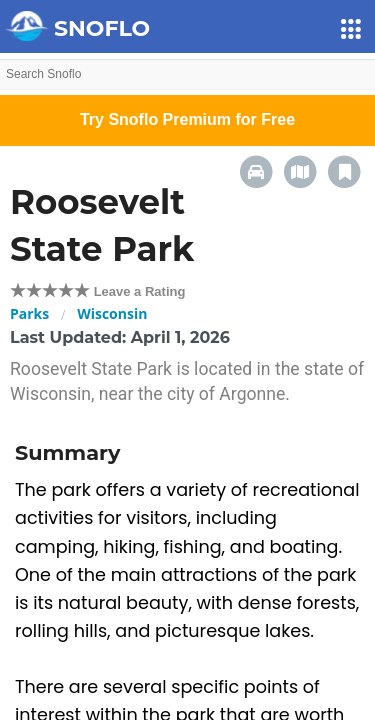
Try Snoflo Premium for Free (187, 119)
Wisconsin (112, 313)
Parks (29, 313)
